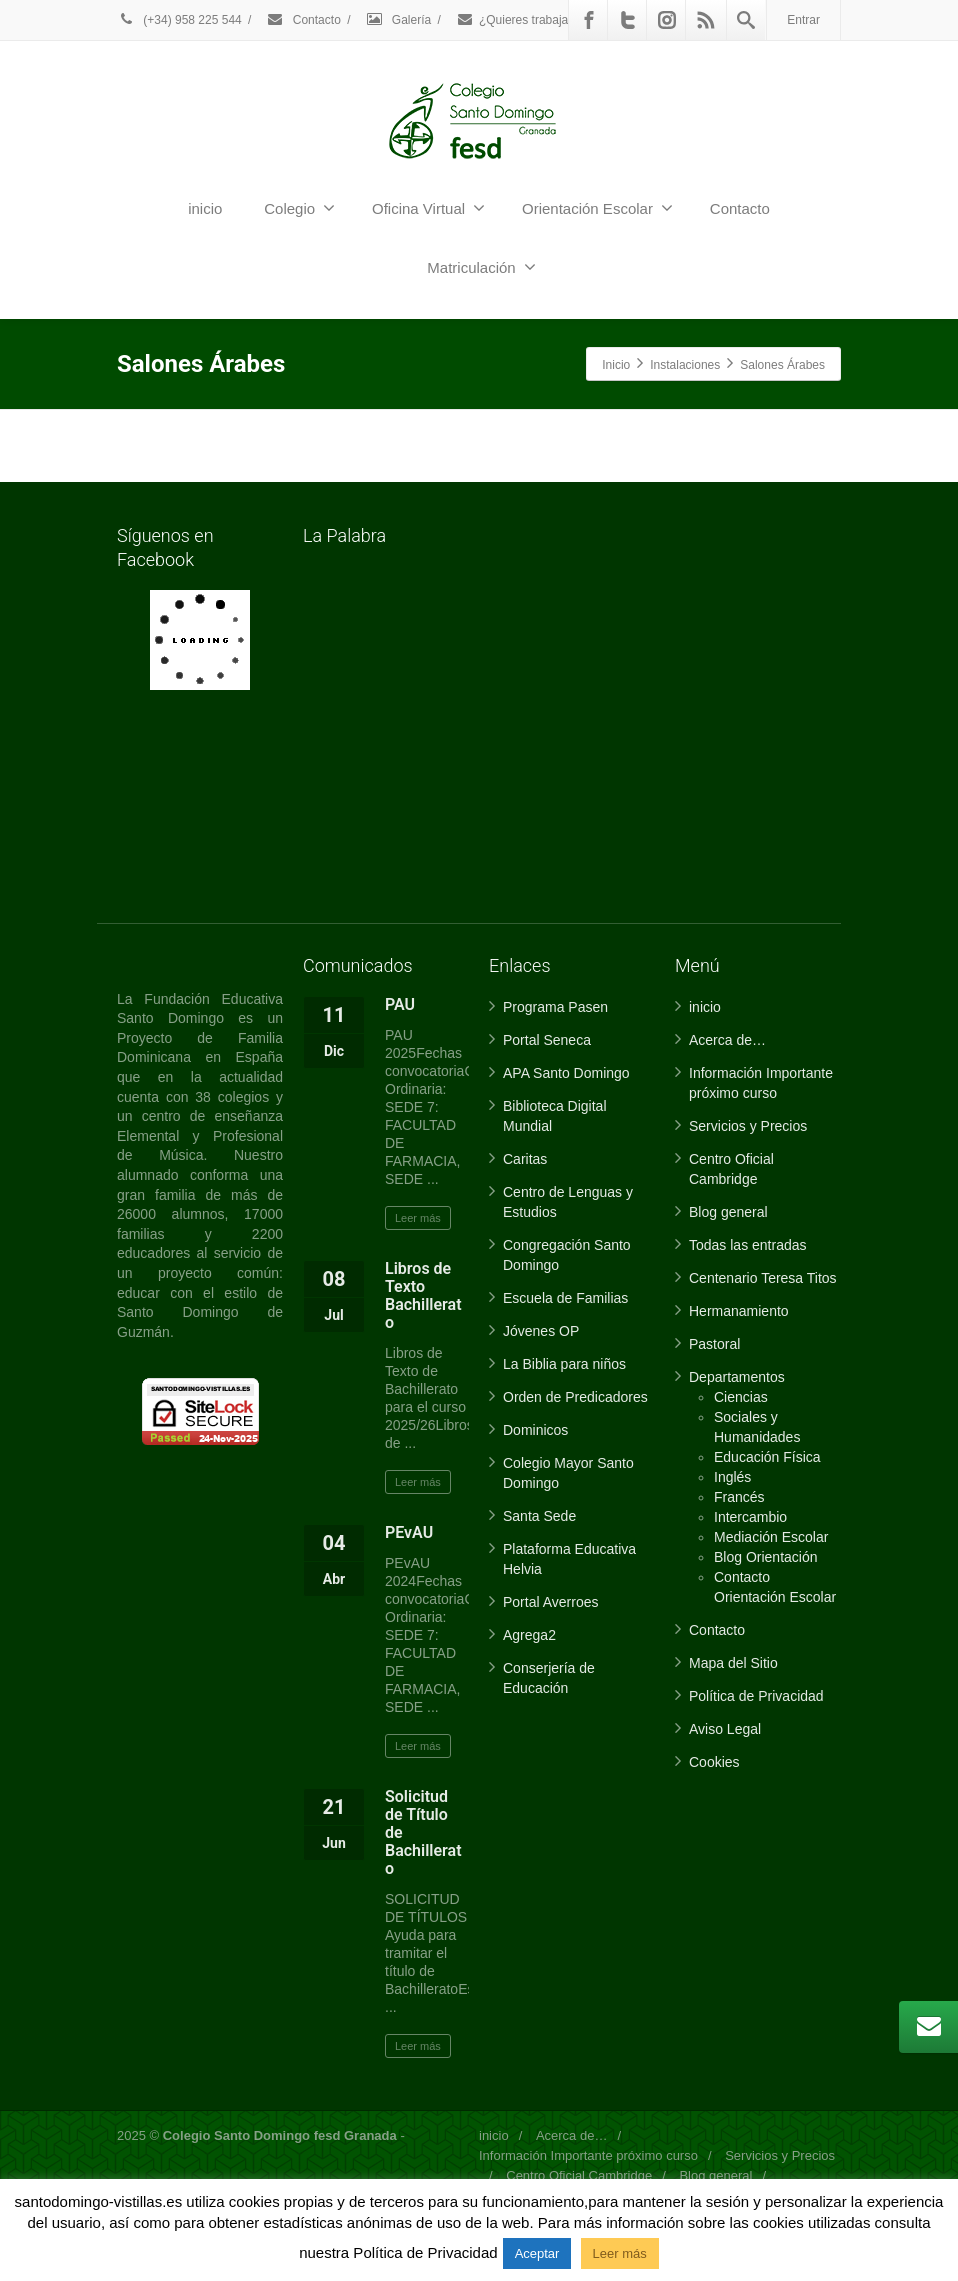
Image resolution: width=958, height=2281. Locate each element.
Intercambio (750, 1517)
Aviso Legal (725, 1729)
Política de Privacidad (756, 1696)
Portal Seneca (547, 1040)
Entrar (803, 20)
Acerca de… (727, 1040)
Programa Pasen (555, 1007)
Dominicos (535, 1430)
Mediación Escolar (771, 1537)
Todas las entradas (748, 1245)
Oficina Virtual (428, 208)
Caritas (525, 1159)
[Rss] (706, 20)
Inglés (732, 1477)
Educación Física (767, 1457)
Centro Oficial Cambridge (579, 2175)
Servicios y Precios (748, 1126)
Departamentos (737, 1377)
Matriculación (481, 267)
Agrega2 (529, 1635)
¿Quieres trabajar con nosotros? (553, 20)
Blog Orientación (766, 1557)
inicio (205, 208)
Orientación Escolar (597, 208)
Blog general (728, 1212)
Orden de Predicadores (575, 1397)
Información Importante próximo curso (588, 2155)
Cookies (714, 1762)
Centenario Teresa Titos (763, 1278)
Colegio (299, 208)
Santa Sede (539, 1516)
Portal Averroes (550, 1602)
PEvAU (409, 1532)
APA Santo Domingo (566, 1073)
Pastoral (714, 1344)
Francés (739, 1497)
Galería (399, 20)
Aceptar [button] (537, 2253)
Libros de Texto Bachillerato (423, 1295)
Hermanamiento (739, 1311)
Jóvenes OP (541, 1331)
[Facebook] (589, 20)
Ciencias (741, 1397)
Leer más (418, 1218)
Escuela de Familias (565, 1298)
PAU (400, 1004)
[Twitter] (628, 20)
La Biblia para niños (564, 1364)
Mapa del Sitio (733, 1663)
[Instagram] (667, 20)
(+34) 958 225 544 (179, 20)
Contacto (303, 20)
